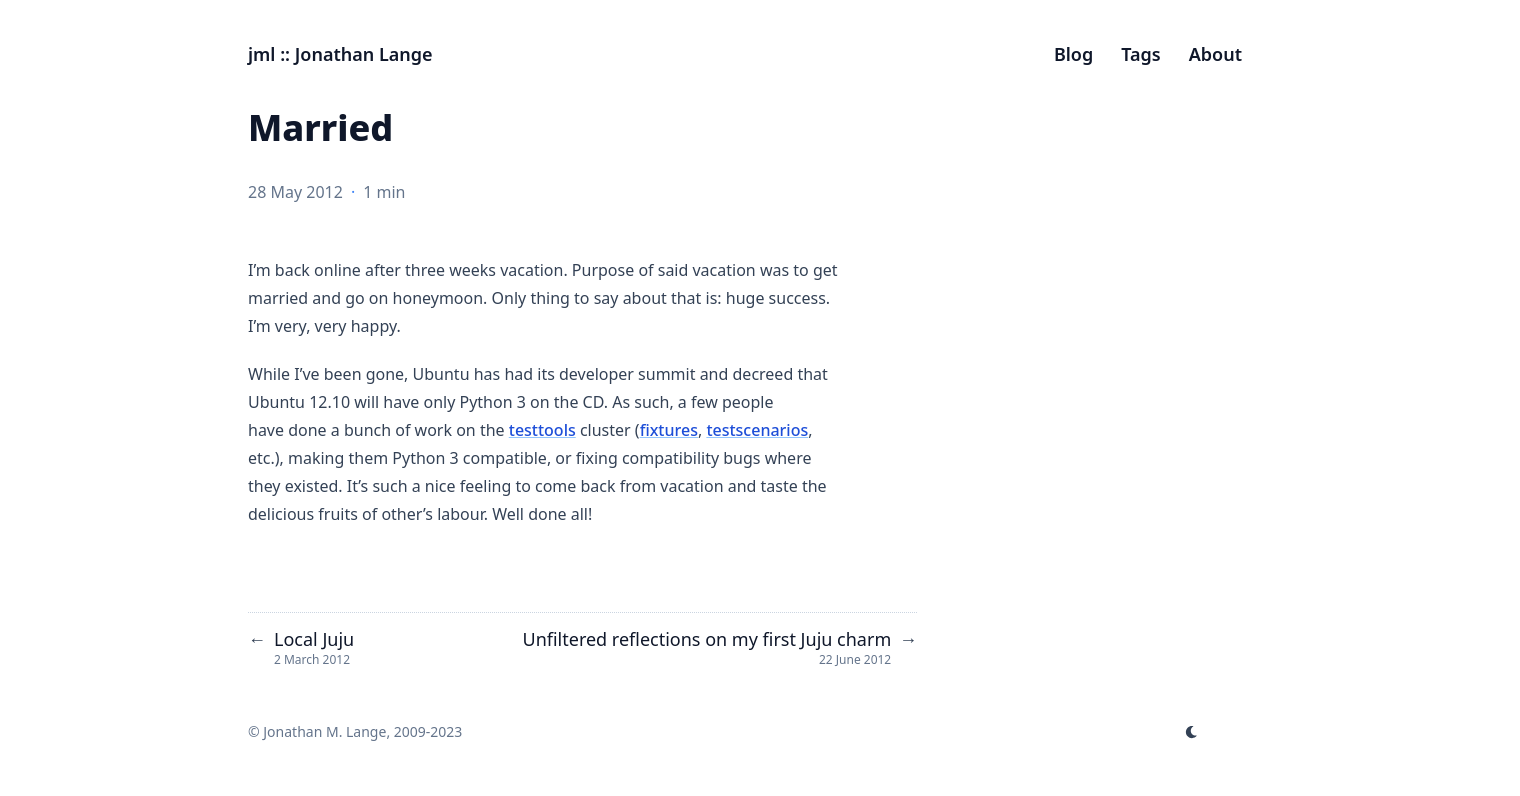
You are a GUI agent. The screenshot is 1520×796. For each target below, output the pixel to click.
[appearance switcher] (1192, 732)
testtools (542, 430)
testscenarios (757, 430)
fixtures (669, 430)
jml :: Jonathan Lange (340, 54)
